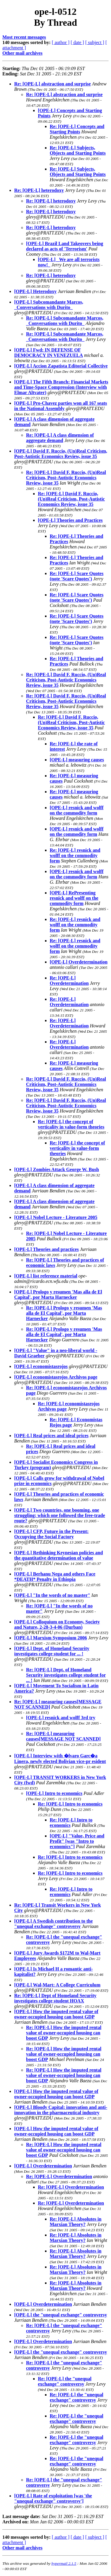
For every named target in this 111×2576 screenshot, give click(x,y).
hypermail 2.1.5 (64, 2563)
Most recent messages (24, 37)
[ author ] (61, 42)
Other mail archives (22, 53)
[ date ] (77, 42)
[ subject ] (94, 42)
